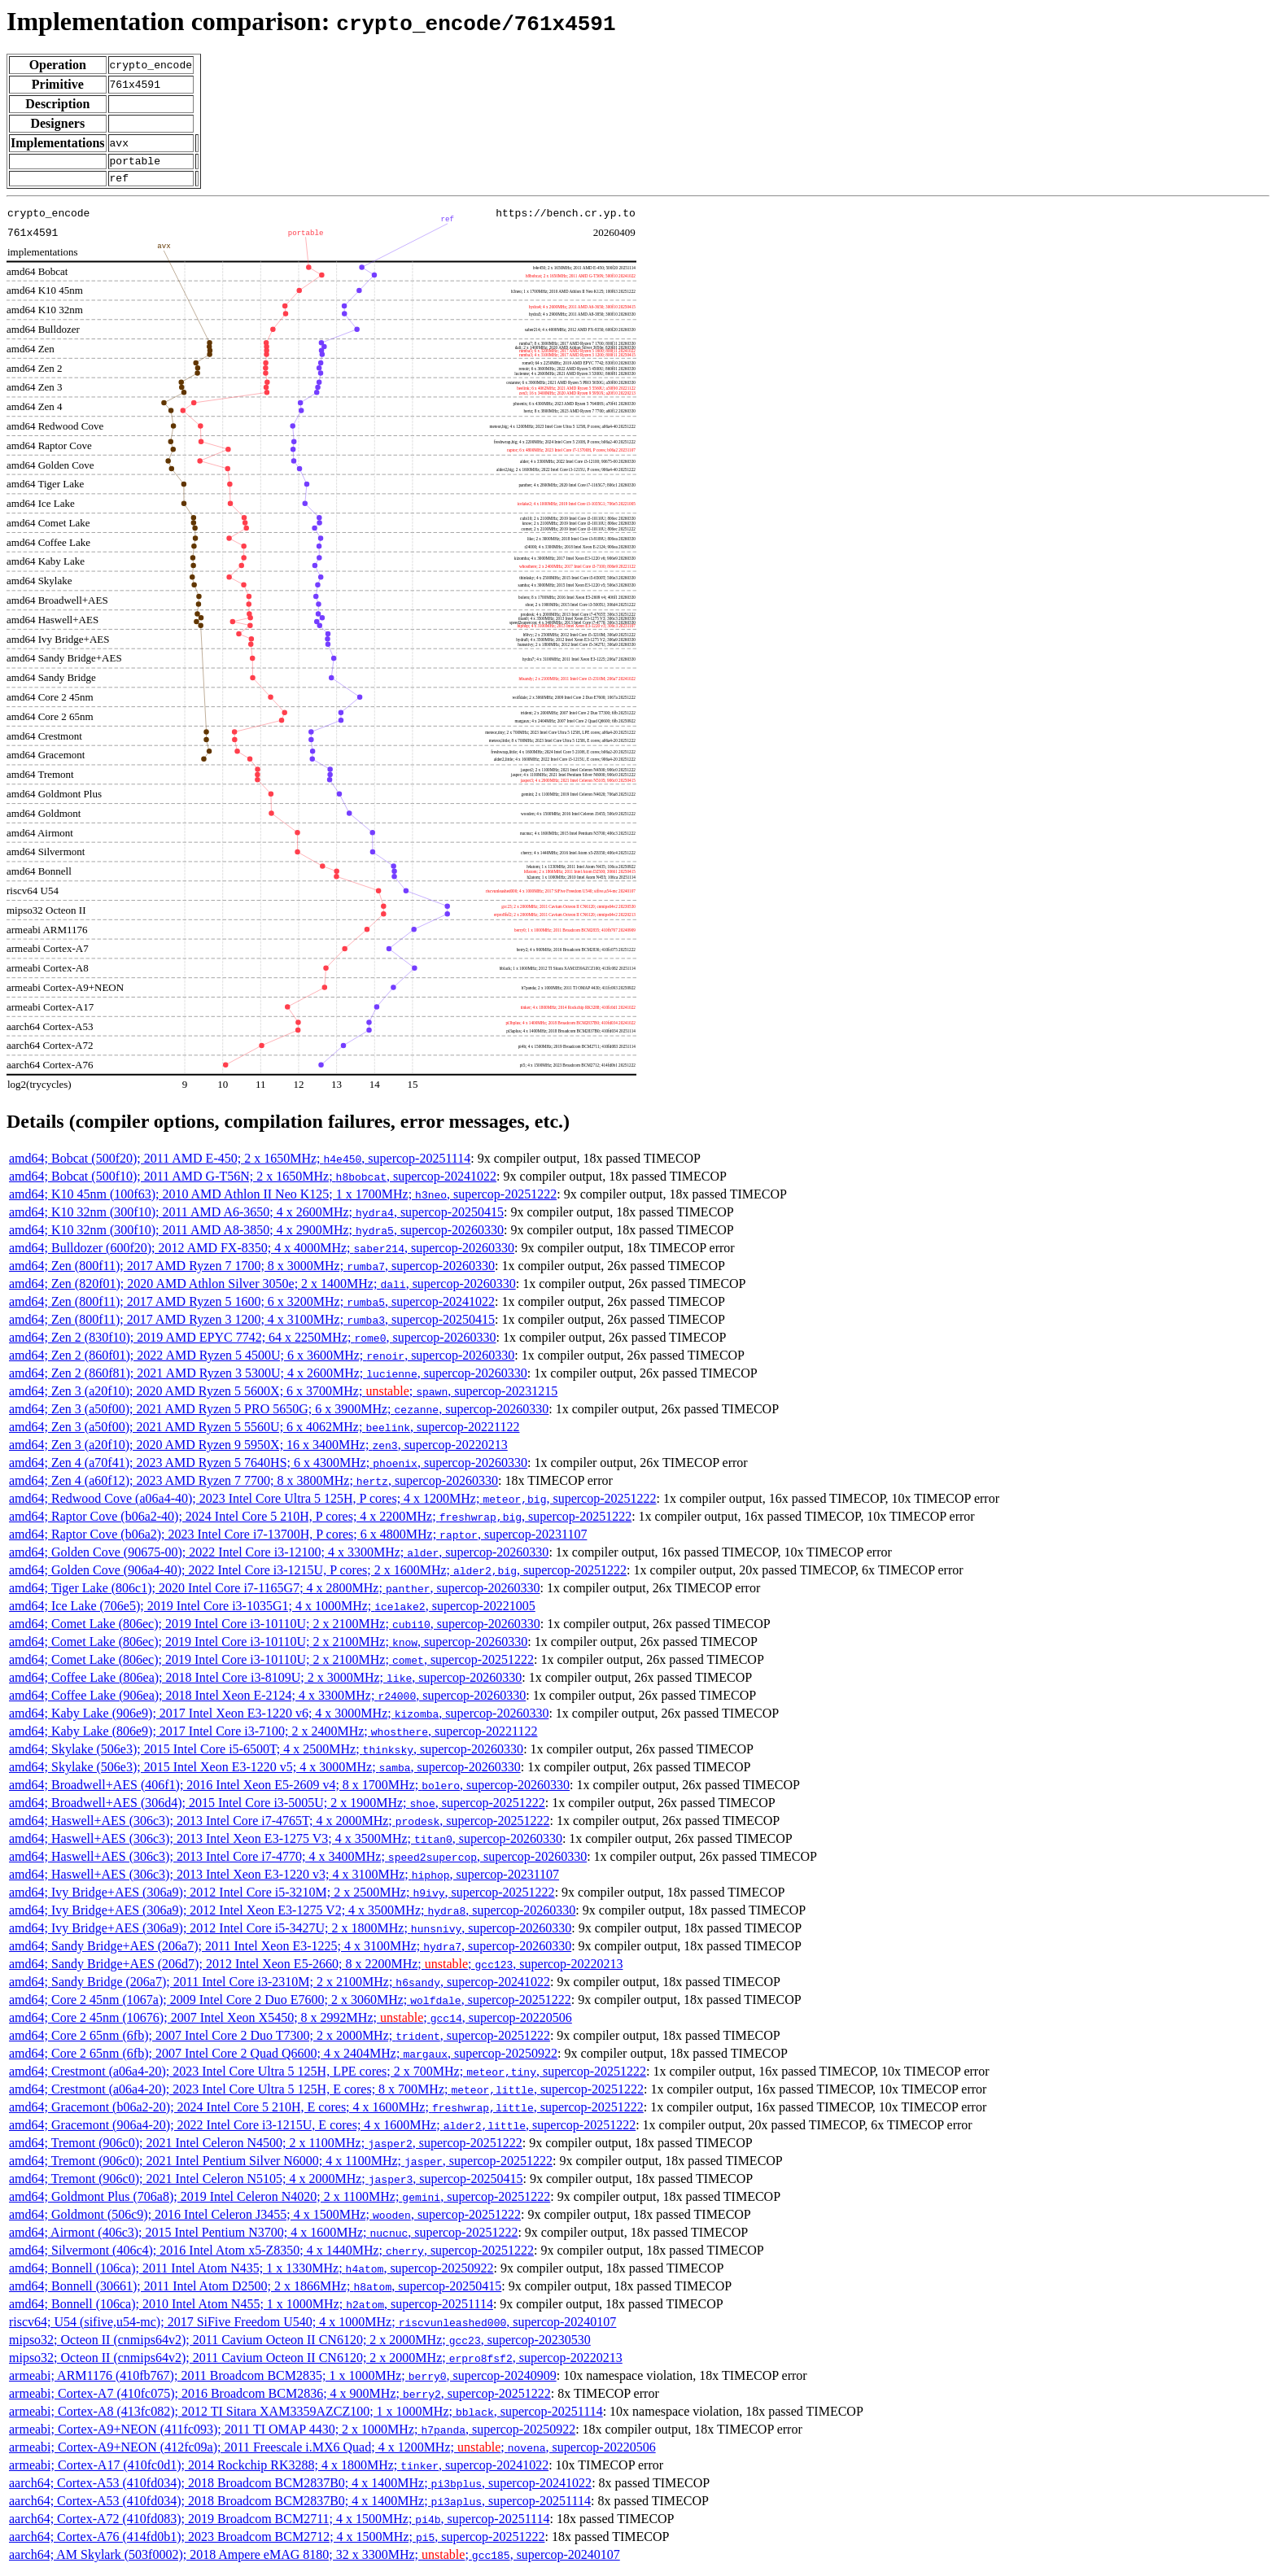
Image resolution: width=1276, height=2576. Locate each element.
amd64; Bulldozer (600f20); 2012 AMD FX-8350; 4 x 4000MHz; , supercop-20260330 (261, 1253)
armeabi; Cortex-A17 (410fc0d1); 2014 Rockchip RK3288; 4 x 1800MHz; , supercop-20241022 (278, 2470)
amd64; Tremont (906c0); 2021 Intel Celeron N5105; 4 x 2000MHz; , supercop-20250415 (265, 2183)
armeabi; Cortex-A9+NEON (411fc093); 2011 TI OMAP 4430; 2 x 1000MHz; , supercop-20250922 (292, 2434)
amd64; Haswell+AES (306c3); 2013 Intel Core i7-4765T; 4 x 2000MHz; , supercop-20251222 (279, 1825)
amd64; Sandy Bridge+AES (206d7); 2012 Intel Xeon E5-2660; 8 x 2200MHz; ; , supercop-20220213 (316, 1969)
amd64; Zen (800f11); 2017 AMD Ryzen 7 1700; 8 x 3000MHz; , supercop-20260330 (252, 1270)
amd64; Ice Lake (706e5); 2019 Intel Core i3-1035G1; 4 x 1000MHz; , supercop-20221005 (272, 1611)
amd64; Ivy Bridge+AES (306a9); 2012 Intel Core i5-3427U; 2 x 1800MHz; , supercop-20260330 (290, 1933)
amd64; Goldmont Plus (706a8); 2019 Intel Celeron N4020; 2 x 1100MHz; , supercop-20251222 (279, 2201)
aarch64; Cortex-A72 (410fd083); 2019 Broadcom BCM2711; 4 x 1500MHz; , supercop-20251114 (279, 2523)
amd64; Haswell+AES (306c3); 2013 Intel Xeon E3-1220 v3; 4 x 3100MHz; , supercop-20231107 (284, 1879)
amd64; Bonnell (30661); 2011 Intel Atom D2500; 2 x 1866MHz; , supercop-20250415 (255, 2291)
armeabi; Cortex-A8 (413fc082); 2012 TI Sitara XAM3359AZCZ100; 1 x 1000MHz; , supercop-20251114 (306, 2416)
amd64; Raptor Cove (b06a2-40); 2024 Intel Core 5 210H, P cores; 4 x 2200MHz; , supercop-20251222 (320, 1521)
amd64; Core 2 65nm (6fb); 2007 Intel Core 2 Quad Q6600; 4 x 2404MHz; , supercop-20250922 (283, 2058)
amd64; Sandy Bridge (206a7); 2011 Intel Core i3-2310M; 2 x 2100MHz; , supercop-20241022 (279, 1986)
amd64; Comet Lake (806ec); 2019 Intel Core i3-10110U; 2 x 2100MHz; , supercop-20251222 (271, 1664)
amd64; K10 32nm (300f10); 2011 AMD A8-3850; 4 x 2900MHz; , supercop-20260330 (256, 1235)
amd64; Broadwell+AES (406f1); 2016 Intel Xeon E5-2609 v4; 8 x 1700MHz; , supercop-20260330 (289, 1790)
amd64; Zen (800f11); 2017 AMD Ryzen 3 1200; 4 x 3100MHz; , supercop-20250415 (252, 1324)
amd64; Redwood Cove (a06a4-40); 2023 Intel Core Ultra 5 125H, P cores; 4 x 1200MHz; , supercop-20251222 (333, 1503)
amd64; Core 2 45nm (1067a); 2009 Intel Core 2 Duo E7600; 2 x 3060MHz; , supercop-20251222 (290, 2004)
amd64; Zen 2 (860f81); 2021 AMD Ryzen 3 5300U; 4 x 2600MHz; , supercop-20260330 (268, 1378)
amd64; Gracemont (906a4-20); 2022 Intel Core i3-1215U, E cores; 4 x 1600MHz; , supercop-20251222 (322, 2130)
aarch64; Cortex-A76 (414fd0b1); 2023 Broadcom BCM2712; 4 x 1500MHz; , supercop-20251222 (276, 2541)
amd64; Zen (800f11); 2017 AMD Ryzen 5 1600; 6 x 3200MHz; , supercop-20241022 (252, 1306)
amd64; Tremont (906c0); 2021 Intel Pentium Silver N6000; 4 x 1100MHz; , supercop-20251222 (281, 2165)
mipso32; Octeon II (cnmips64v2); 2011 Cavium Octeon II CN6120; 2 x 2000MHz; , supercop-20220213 (316, 2362)
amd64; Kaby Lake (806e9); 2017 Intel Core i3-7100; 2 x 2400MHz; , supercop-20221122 (273, 1736)
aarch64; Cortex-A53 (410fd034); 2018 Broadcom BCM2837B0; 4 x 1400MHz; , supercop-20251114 (300, 2506)
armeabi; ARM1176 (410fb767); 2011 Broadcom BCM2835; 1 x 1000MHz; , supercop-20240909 (283, 2380)
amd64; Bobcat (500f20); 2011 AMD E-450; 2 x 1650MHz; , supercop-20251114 (239, 1163)
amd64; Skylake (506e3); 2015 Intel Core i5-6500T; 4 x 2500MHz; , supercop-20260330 (266, 1754)
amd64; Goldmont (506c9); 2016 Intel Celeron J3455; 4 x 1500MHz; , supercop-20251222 (265, 2219)
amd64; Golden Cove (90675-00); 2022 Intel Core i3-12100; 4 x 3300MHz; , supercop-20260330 (278, 1557)
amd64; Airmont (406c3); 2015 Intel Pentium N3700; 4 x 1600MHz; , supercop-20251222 (263, 2237)
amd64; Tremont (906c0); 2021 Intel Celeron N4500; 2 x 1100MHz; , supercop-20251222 (265, 2148)
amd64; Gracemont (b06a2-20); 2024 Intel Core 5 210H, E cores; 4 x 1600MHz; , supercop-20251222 (326, 2112)
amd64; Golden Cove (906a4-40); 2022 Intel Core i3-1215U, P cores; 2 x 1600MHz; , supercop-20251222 (318, 1575)
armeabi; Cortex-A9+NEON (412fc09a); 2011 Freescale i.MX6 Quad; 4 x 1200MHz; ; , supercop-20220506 (332, 2452)
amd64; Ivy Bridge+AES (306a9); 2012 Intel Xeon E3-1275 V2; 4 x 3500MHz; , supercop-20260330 (292, 1915)
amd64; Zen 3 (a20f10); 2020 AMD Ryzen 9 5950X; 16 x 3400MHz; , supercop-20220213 (258, 1449)
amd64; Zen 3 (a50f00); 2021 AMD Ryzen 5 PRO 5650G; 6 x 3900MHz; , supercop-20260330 (278, 1414)
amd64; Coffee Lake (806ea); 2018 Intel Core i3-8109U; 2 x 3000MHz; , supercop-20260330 (265, 1682)
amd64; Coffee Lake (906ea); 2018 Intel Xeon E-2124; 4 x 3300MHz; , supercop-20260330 (267, 1700)
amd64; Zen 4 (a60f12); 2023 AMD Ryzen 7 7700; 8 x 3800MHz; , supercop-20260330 (253, 1485)
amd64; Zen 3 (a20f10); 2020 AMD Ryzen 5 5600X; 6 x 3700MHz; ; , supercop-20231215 (283, 1396)
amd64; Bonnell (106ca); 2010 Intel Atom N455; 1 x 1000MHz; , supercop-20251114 (251, 2309)
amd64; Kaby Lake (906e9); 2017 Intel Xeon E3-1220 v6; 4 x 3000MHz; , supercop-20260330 (278, 1718)
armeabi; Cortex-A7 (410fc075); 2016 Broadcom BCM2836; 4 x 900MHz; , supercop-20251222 (280, 2398)
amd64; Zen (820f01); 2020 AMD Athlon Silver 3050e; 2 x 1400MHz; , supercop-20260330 (262, 1288)
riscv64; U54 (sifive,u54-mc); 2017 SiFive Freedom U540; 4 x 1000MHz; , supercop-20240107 (312, 2327)
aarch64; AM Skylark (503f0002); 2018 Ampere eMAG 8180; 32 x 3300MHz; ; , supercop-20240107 (314, 2559)
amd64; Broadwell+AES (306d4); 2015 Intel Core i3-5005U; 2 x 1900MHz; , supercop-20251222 (277, 1807)
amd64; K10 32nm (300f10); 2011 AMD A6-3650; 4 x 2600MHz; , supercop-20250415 (256, 1217)
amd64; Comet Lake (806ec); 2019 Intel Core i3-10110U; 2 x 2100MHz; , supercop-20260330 (274, 1628)
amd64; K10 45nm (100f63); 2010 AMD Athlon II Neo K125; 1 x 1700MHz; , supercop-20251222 (283, 1199)
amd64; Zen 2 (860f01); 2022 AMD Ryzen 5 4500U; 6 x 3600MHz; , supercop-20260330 (261, 1360)
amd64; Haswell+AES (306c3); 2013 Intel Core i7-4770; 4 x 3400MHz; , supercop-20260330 (298, 1861)
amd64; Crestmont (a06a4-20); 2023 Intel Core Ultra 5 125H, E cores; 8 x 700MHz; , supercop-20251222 (326, 2094)
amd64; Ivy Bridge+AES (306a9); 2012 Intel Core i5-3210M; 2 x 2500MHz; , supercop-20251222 (282, 1897)
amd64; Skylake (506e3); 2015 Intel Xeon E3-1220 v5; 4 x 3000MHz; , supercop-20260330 (265, 1772)
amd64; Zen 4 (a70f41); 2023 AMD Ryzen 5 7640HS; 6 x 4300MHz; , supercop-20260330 (268, 1467)
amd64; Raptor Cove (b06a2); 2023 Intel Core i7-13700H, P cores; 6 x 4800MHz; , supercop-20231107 (298, 1539)
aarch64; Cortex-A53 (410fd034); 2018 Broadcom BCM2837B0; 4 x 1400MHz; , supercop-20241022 (300, 2488)
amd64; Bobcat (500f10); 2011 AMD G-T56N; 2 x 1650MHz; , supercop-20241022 (252, 1181)
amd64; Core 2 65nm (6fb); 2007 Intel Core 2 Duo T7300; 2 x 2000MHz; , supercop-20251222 (279, 2040)
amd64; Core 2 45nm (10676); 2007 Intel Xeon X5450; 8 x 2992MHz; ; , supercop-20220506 (290, 2022)
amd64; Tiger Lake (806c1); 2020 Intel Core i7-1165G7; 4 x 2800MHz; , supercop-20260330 (274, 1593)
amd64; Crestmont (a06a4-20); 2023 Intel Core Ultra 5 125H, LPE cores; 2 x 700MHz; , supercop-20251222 (327, 2076)
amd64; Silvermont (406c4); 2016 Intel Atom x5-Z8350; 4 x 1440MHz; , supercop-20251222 (271, 2255)
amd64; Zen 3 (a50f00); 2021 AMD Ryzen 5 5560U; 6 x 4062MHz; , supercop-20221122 (264, 1432)
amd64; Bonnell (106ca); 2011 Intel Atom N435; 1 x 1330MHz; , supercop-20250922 (251, 2273)
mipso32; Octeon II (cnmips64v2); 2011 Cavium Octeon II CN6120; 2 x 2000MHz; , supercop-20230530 (300, 2344)
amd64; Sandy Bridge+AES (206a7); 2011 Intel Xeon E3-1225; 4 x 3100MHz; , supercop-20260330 (290, 1951)
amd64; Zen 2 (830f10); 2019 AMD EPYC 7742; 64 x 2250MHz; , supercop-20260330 (252, 1342)
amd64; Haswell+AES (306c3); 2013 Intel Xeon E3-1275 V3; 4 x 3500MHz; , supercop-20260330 (285, 1843)
